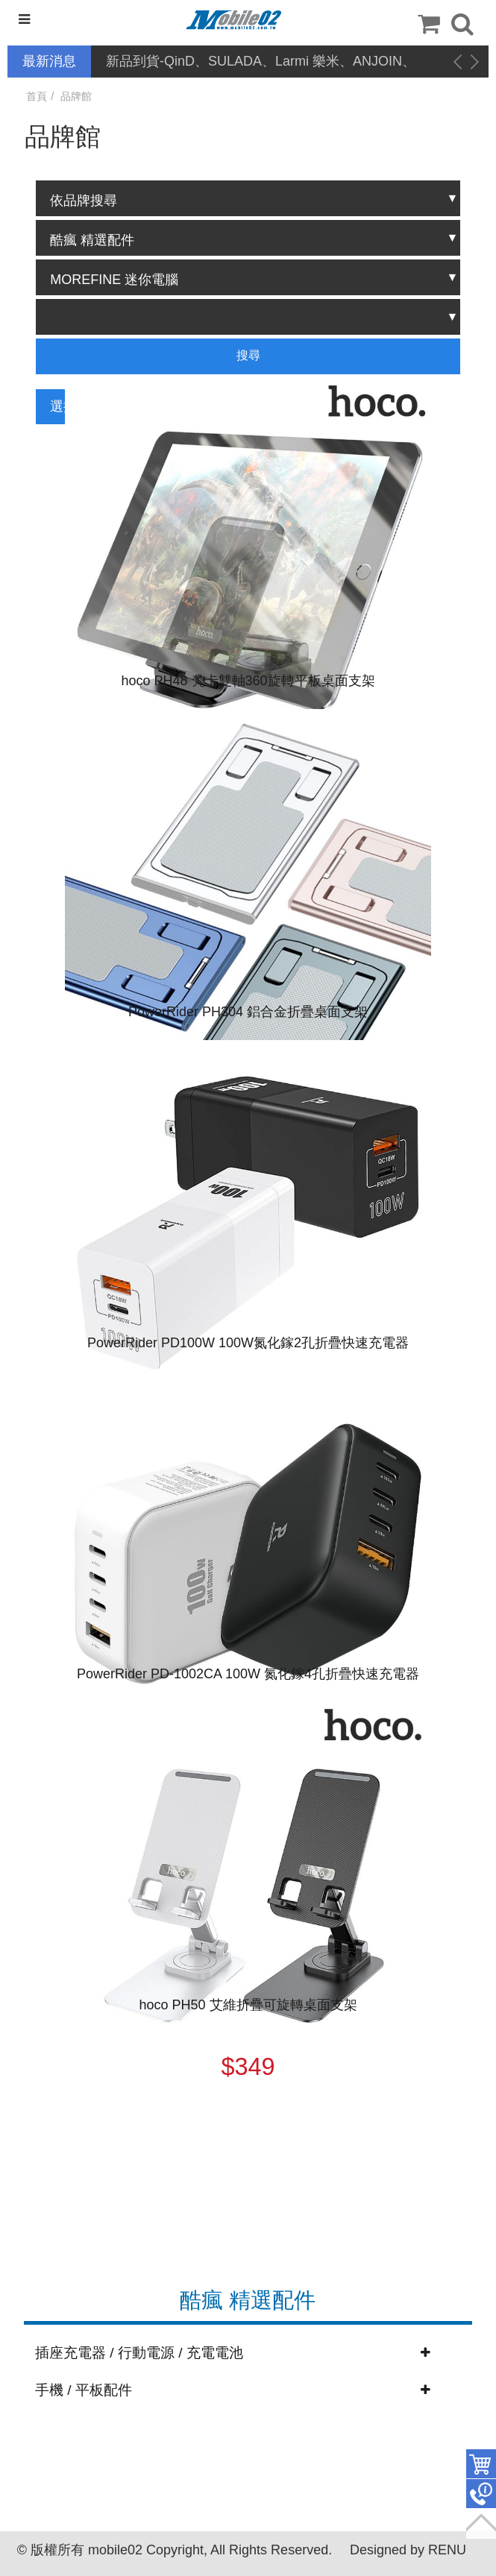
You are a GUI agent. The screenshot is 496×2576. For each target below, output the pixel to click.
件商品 (481, 2464)
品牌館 (76, 96)
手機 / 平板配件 (83, 2390)
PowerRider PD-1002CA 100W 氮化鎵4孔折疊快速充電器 (248, 1673)
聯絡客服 (481, 2494)
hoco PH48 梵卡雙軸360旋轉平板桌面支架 (247, 680)
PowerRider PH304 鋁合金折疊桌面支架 (248, 1011)
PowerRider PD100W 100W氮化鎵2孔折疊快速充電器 (248, 1342)
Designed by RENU (408, 2549)
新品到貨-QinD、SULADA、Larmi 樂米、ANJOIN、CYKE (260, 62)
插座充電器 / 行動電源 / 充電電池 (139, 2353)
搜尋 (248, 355)
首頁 (36, 96)
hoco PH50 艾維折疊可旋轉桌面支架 (248, 2004)
